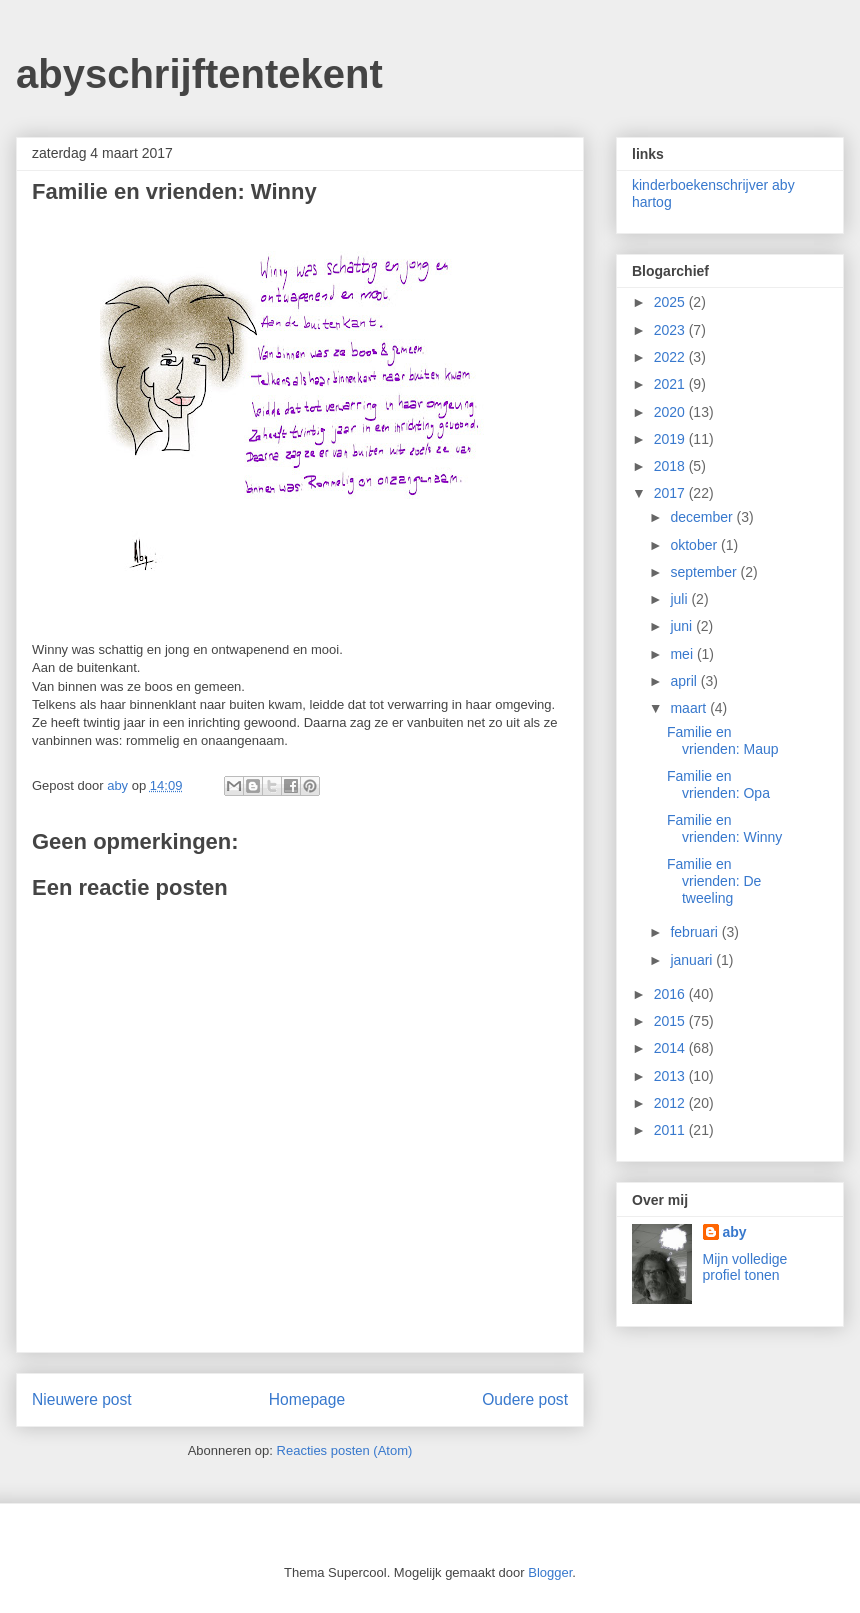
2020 (671, 412)
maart (690, 708)
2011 (671, 1130)
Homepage (307, 1399)
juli (680, 599)
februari (695, 932)
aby (735, 1232)
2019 (671, 439)
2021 (671, 384)
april (685, 681)
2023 (671, 330)
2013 (671, 1076)
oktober (695, 545)
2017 (671, 493)
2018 (671, 466)
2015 (671, 1021)
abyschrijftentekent (199, 74)
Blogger (550, 1572)
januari (693, 960)
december (703, 517)
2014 (671, 1048)
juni (683, 626)
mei (683, 654)
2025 (671, 302)
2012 (671, 1103)
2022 (671, 357)
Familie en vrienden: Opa (718, 784)
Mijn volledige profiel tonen (745, 1267)
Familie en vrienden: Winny (724, 828)
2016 (671, 994)
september (705, 572)
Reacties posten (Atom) (345, 1450)
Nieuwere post (82, 1399)
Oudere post (525, 1399)
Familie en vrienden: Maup (723, 740)
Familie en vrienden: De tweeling (714, 881)
